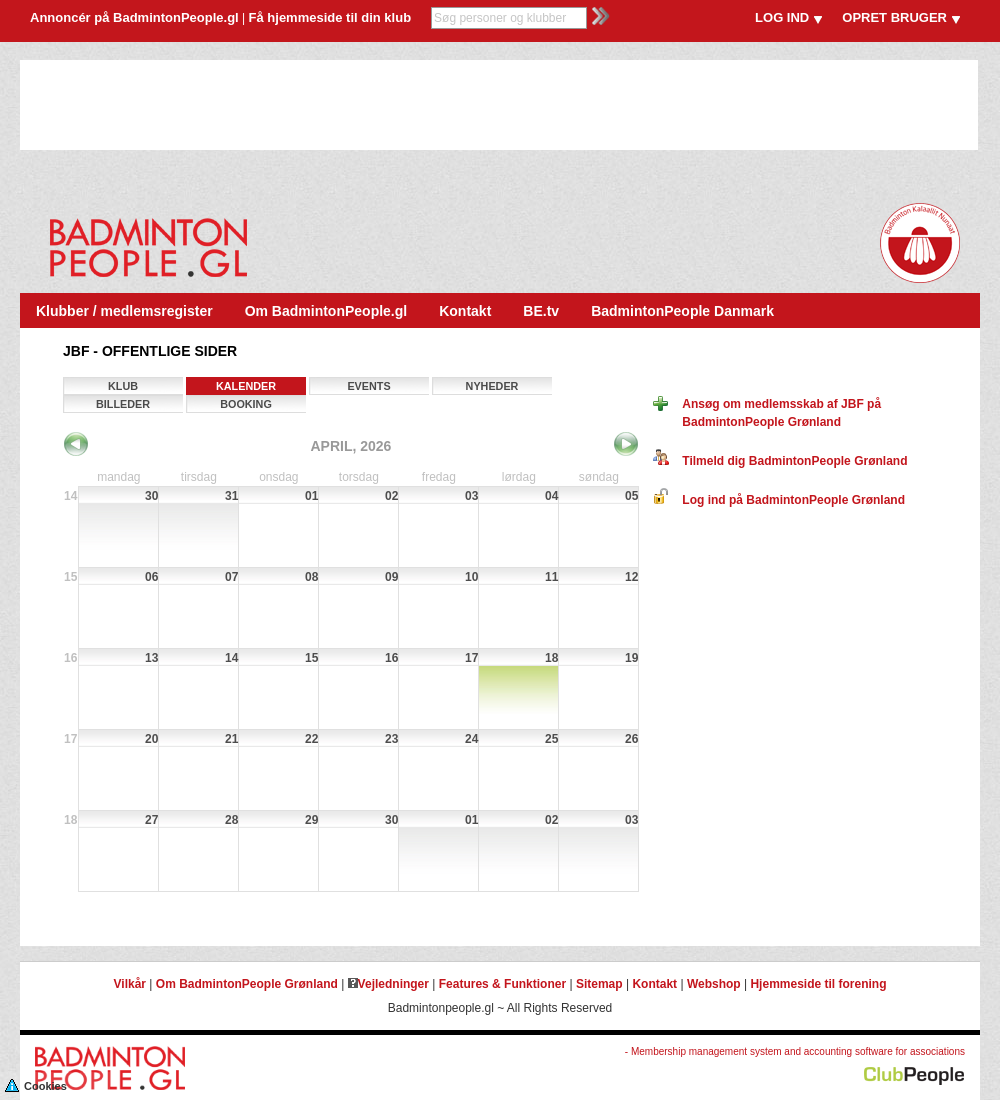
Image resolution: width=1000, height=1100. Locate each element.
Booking (246, 404)
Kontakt (465, 311)
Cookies (36, 1084)
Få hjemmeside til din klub (330, 17)
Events (368, 386)
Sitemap (599, 984)
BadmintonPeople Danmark (682, 311)
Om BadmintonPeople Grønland (247, 984)
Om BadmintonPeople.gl (326, 311)
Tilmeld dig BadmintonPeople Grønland (780, 461)
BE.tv (541, 311)
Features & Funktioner (502, 984)
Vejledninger (388, 984)
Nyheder (492, 386)
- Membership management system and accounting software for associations (795, 1051)
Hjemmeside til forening (818, 984)
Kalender (246, 386)
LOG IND (782, 17)
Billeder (123, 404)
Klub (123, 386)
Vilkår (130, 984)
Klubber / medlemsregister (124, 311)
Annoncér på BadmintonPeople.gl (134, 17)
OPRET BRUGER (894, 17)
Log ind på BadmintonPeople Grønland (779, 500)
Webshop (714, 984)
